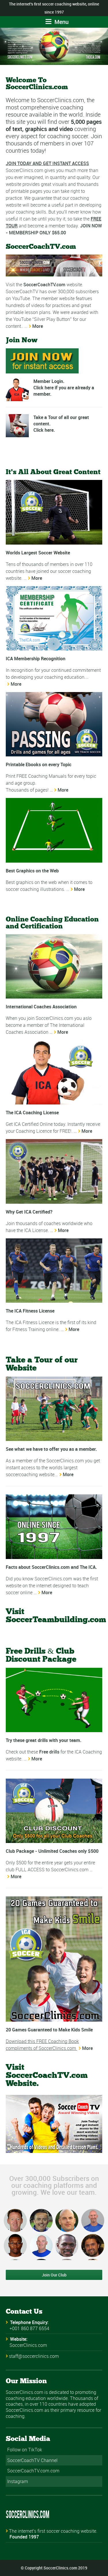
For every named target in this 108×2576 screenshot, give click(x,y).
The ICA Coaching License (32, 1112)
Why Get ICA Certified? (29, 1212)
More (37, 326)
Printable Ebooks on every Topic (38, 764)
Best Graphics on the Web (32, 871)
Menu (57, 22)
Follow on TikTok (24, 2449)
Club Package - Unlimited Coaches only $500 (52, 1851)
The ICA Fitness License (30, 1311)
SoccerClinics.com (28, 2345)
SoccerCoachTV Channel (32, 2460)
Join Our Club (54, 2275)
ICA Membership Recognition (35, 658)
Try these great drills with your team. (44, 1740)
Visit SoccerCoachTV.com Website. (47, 2075)
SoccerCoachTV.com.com (33, 2470)
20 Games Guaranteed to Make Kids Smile (49, 2030)
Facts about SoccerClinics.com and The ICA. (51, 1567)
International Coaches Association (41, 1006)
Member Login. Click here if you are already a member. (63, 387)
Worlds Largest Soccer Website (38, 552)
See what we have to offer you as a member (51, 1449)
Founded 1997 (24, 2537)
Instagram (17, 2481)
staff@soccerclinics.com (34, 2356)
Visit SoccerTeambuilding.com (56, 1615)
